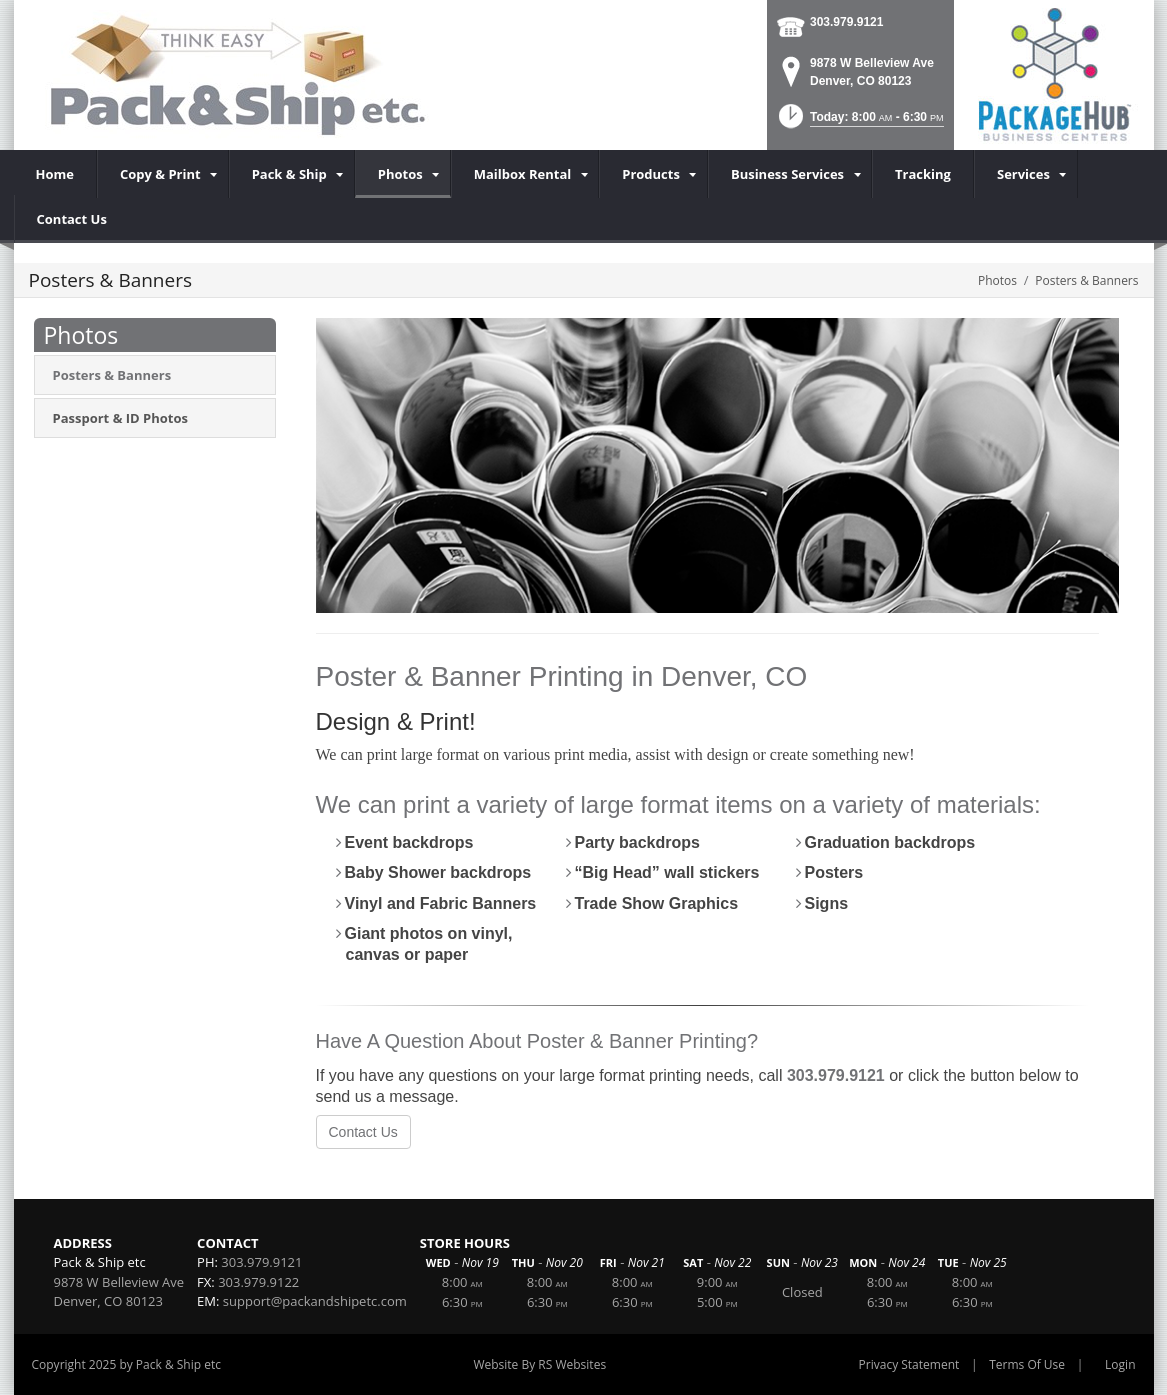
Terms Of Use (1027, 1364)
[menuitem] (163, 174)
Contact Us (363, 1132)
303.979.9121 (846, 22)
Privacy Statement (909, 1364)
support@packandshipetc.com (315, 1301)
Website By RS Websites (539, 1364)
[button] (859, 122)
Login (1120, 1364)
